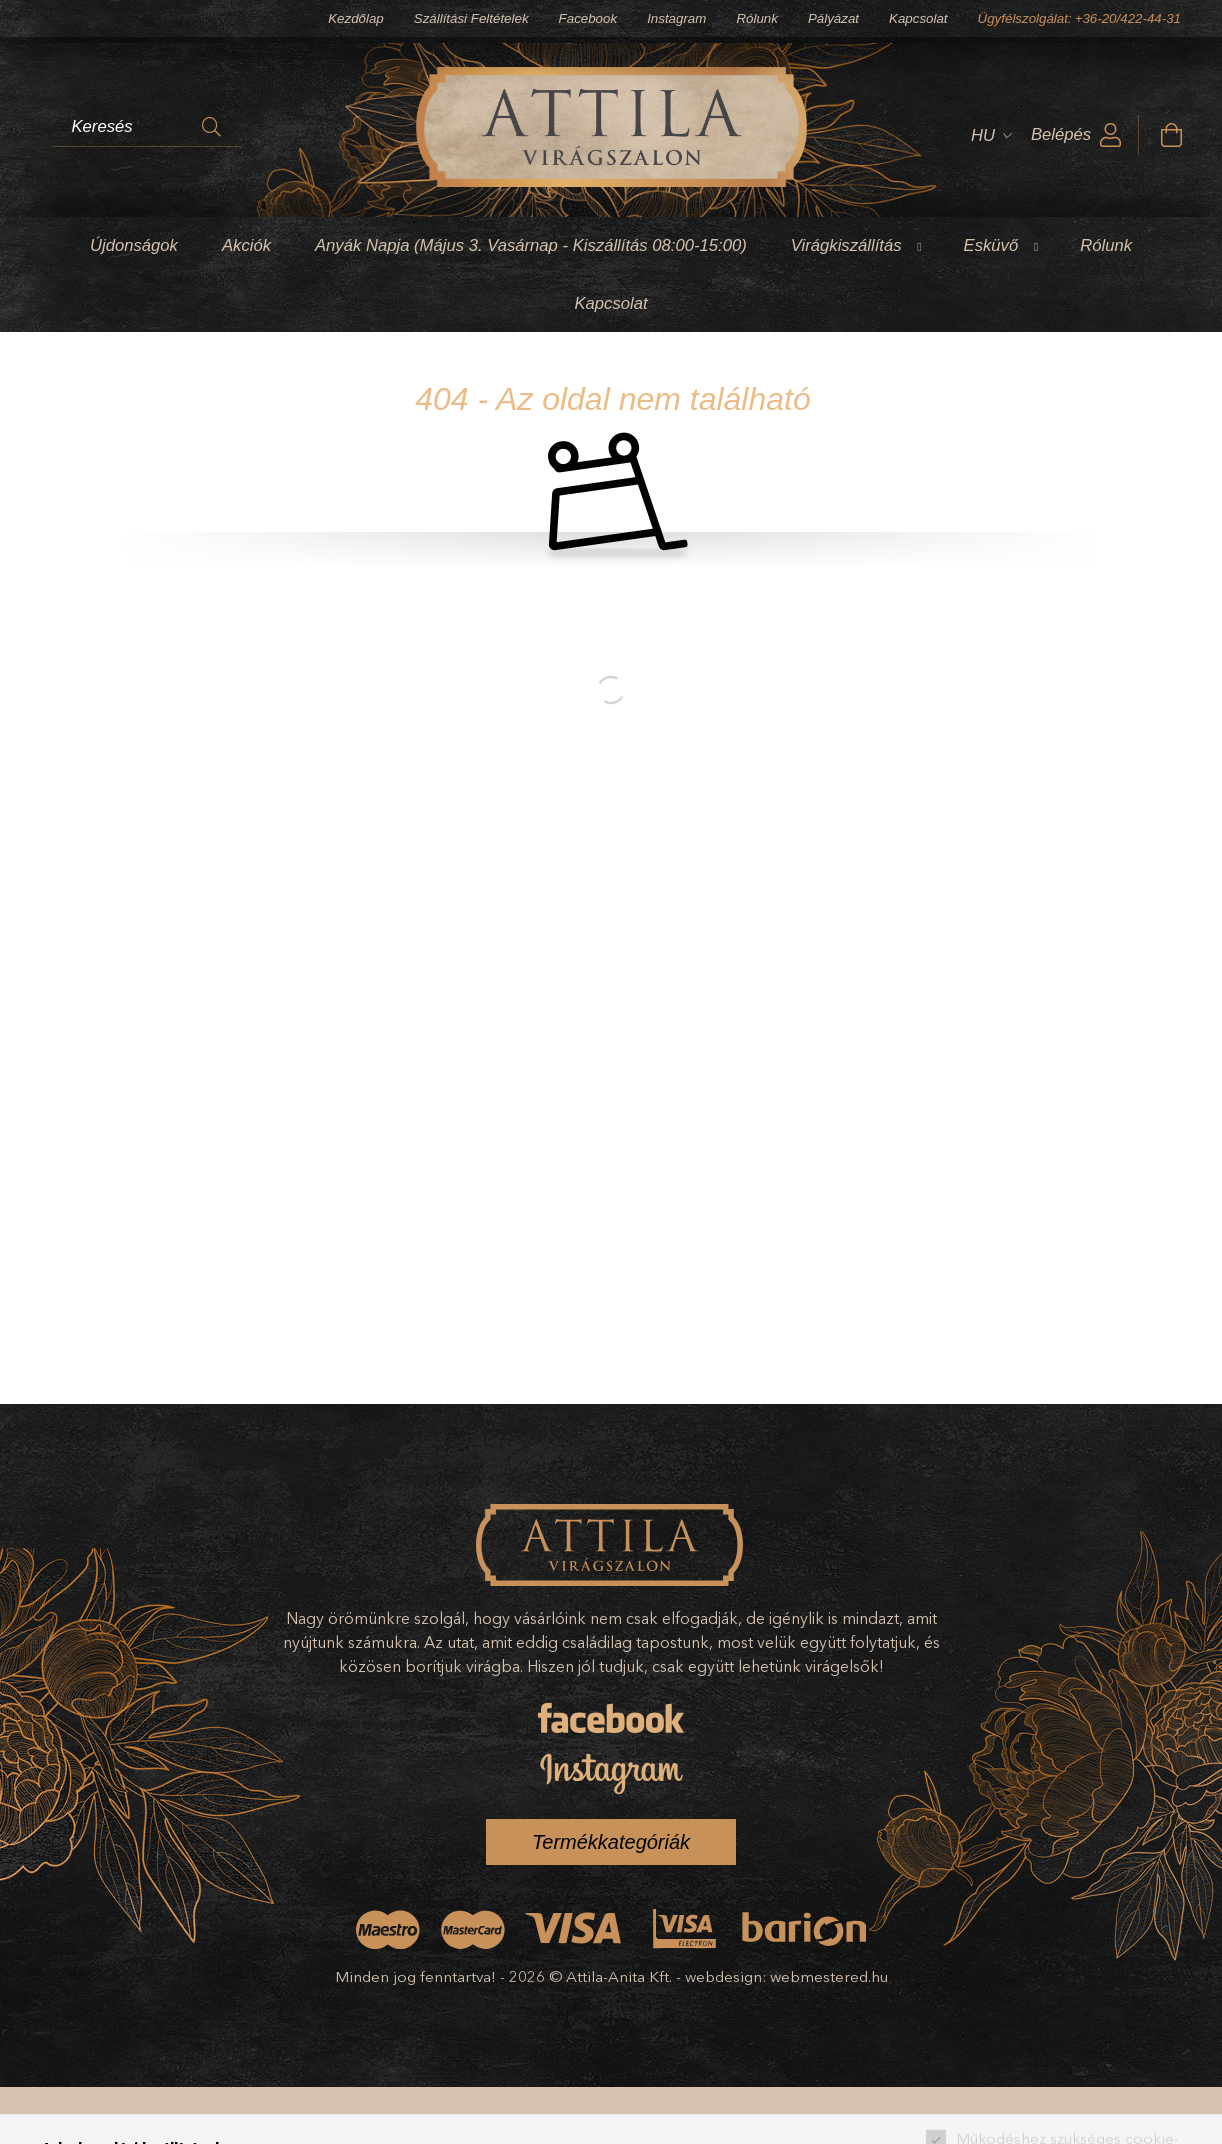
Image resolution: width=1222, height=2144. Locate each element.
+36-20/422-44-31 (1128, 18)
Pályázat (833, 18)
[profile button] (1111, 135)
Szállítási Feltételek (471, 18)
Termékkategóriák (611, 1842)
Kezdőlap (356, 18)
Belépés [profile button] (1061, 134)
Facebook (588, 18)
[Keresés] (211, 127)
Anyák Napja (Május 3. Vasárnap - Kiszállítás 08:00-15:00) (531, 245)
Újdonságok (134, 245)
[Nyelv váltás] (986, 135)
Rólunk (757, 18)
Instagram (676, 18)
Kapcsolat (918, 18)
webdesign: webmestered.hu (786, 1976)
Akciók (246, 245)
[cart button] (1171, 135)
